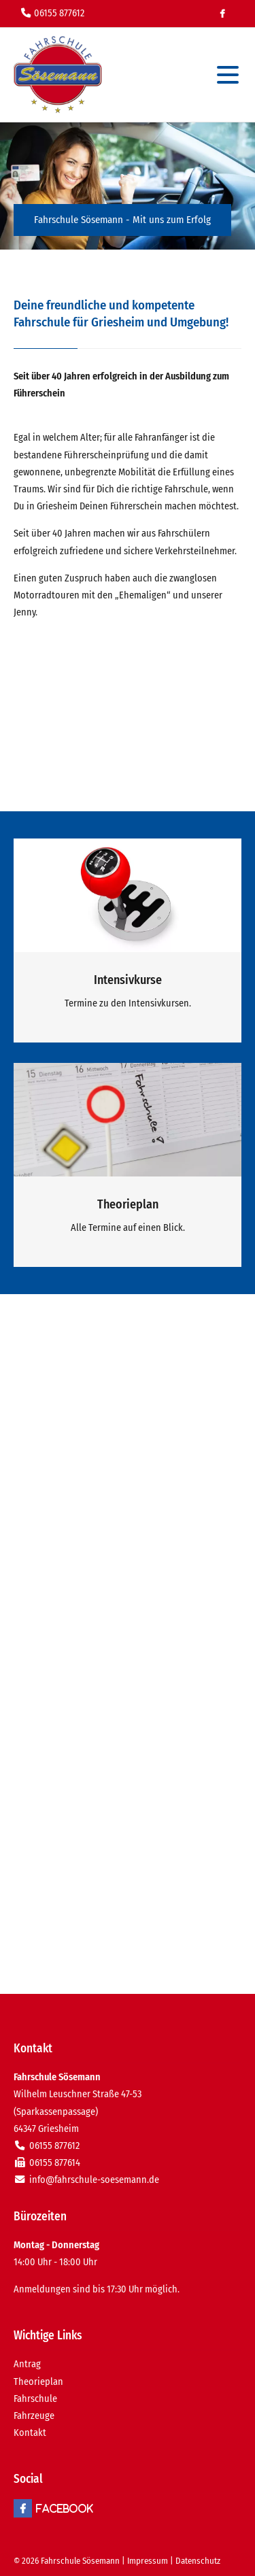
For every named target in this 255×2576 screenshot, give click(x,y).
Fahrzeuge (34, 2416)
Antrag (27, 2364)
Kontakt (30, 2433)
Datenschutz (197, 2561)
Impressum (147, 2561)
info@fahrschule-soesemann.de (94, 2180)
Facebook (222, 13)
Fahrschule (35, 2399)
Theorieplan (38, 2382)
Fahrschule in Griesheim (58, 75)
